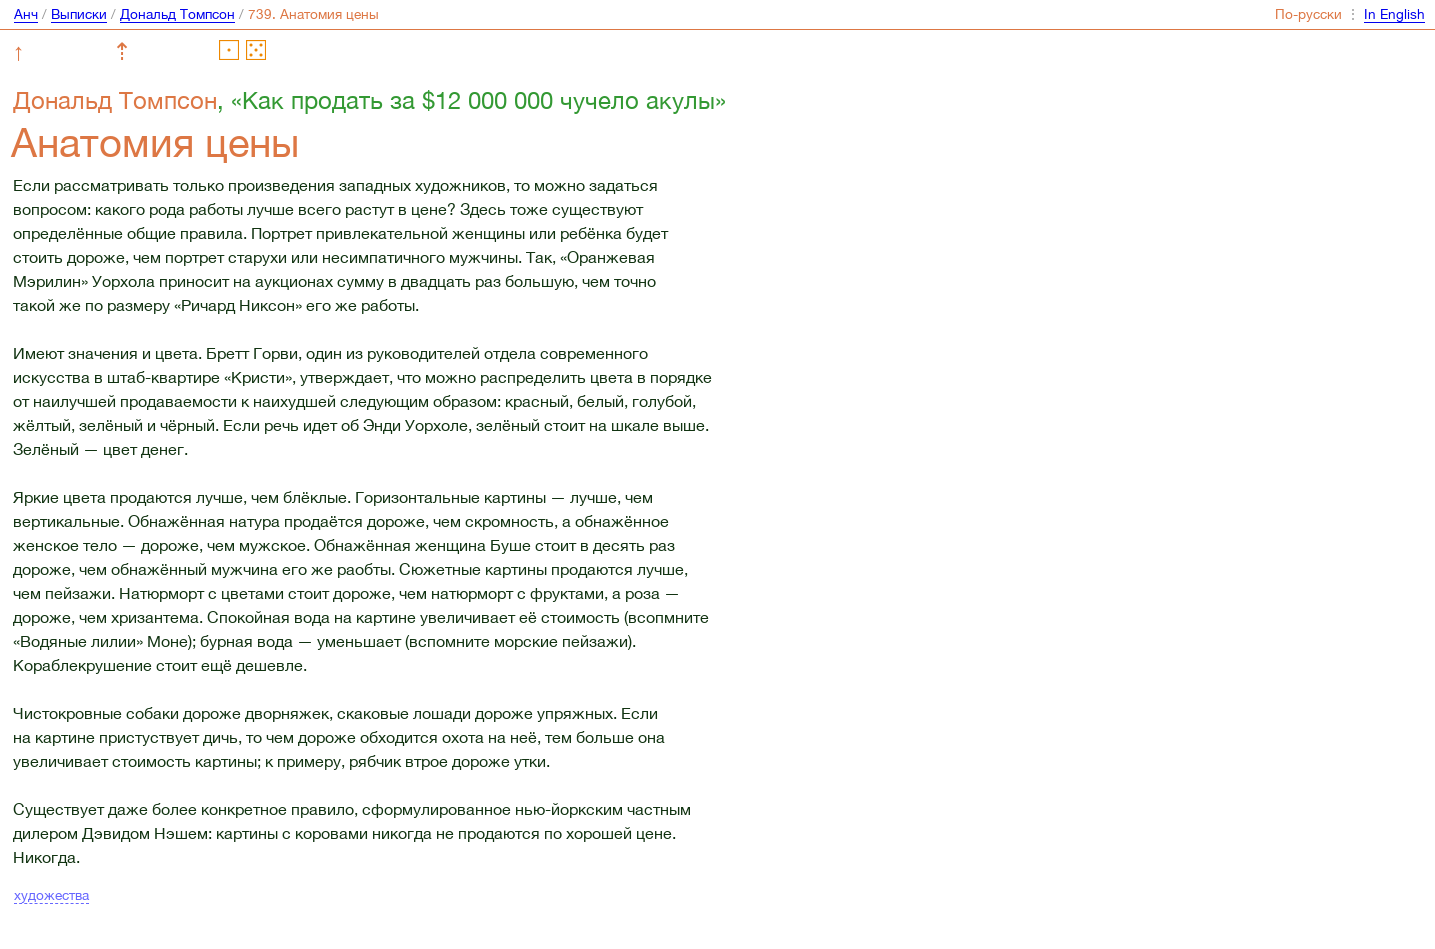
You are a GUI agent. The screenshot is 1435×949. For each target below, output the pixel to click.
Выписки (79, 14)
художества (51, 895)
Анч (26, 14)
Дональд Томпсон (177, 14)
